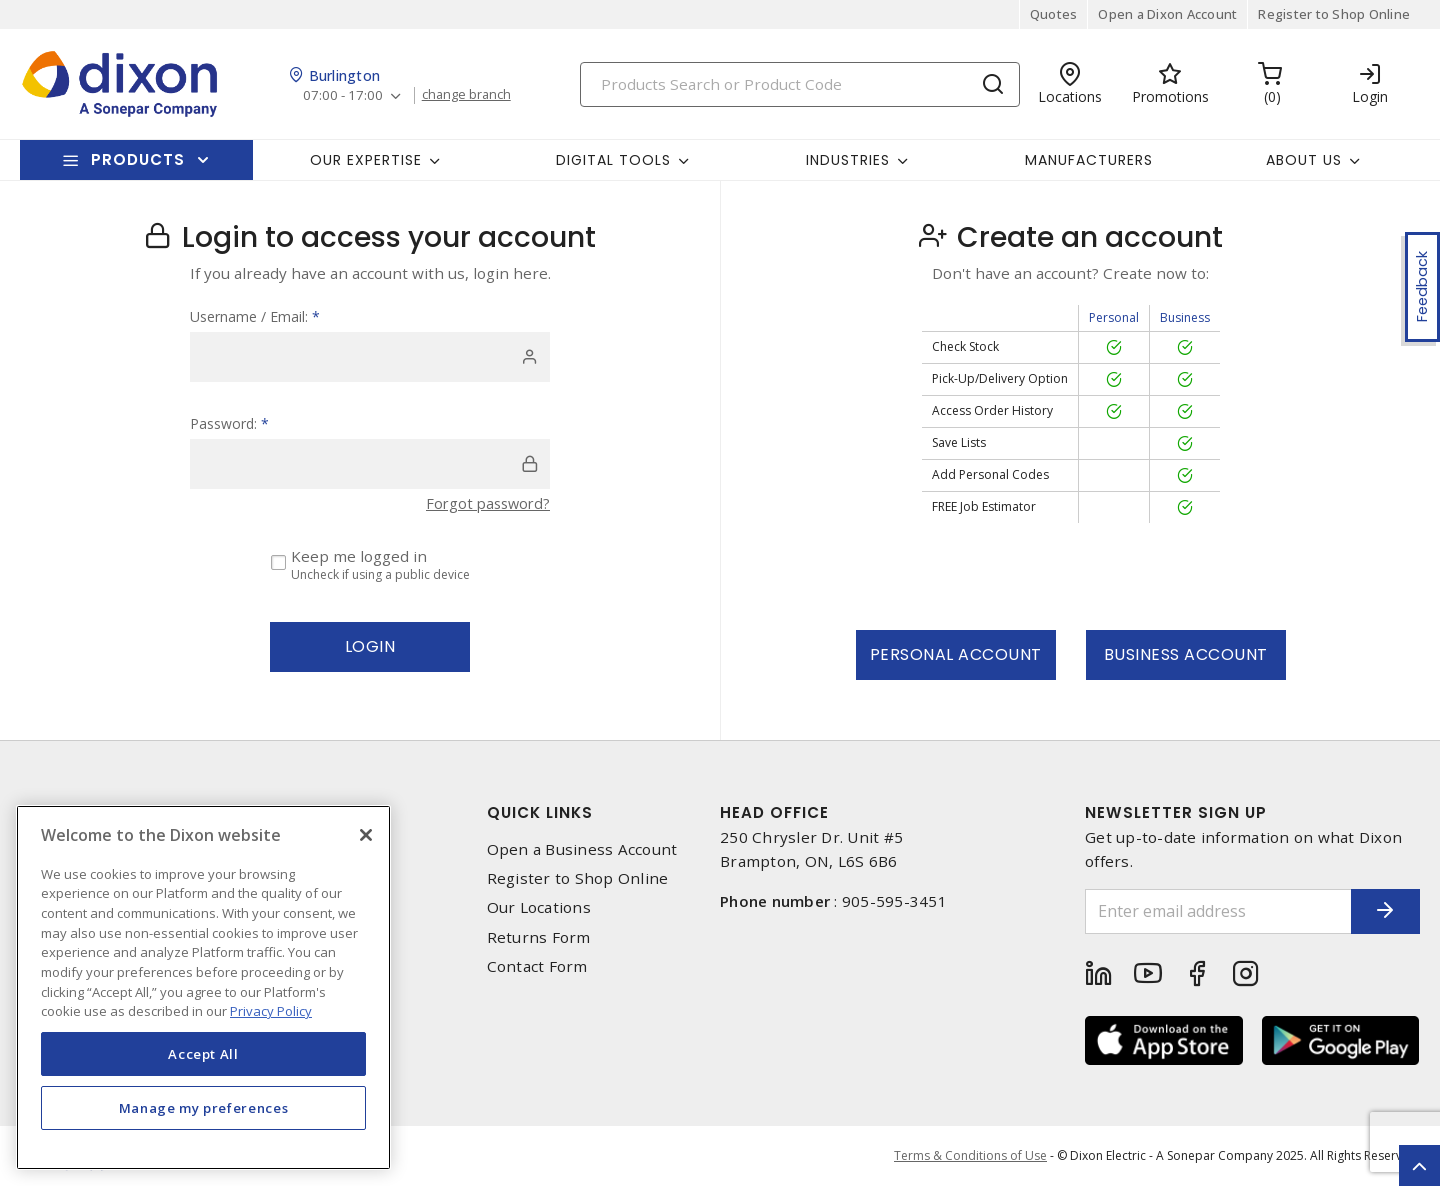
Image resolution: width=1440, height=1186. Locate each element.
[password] (370, 464)
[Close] (366, 835)
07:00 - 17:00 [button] (344, 95)
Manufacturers (1089, 160)
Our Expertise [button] (366, 160)
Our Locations (539, 907)
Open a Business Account (582, 849)
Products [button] (138, 159)
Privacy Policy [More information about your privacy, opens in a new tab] (271, 1011)
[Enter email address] (1203, 911)
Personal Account (956, 654)
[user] (370, 357)
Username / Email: (255, 316)
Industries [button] (848, 160)
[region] (203, 987)
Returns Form (539, 937)
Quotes (1054, 14)
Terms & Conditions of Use (970, 1155)
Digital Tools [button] (613, 160)
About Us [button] (1304, 160)
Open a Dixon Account (1167, 14)
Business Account (1186, 654)
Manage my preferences (204, 1108)
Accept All (203, 1054)
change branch (472, 95)
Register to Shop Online (1334, 14)
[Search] (800, 84)
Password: (229, 423)
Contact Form (537, 966)
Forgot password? (485, 503)
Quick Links (540, 812)
